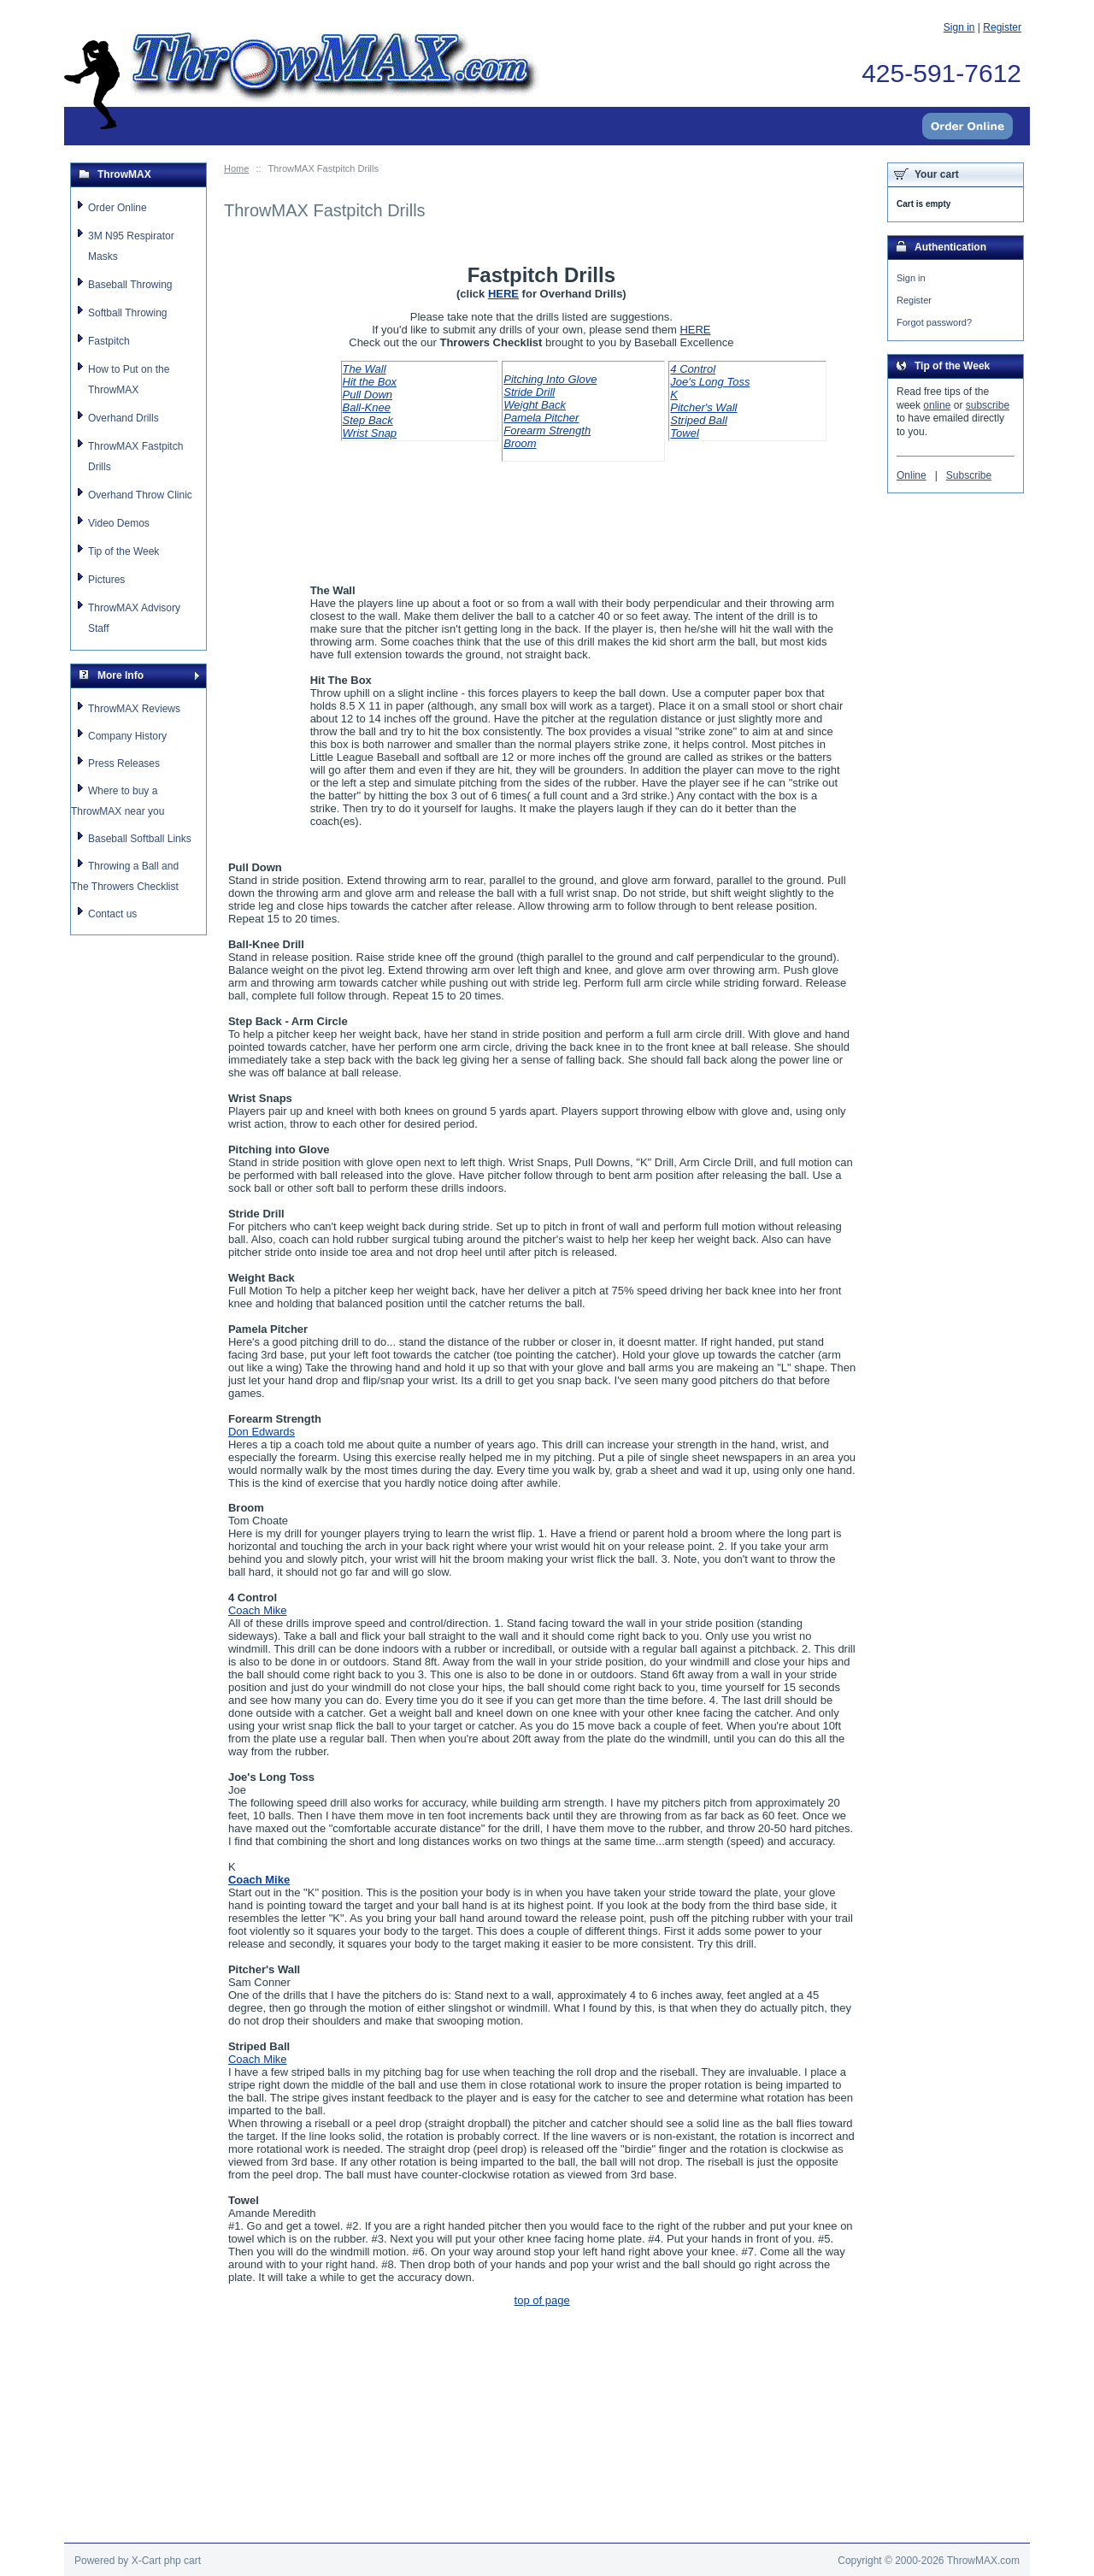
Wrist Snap (370, 433)
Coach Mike (257, 1610)
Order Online (117, 208)
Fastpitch (109, 341)
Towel (684, 433)
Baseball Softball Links (139, 839)
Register (914, 301)
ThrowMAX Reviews (134, 709)
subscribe (987, 408)
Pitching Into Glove (550, 379)
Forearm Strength (547, 430)
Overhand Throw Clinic (140, 495)
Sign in (911, 278)
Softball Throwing (128, 313)
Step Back (368, 420)
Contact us (112, 914)
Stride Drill (529, 392)
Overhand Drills (123, 418)
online (936, 408)
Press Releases (124, 763)
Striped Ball (698, 420)
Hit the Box (370, 381)
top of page (542, 2300)
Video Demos (119, 523)
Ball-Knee (367, 407)
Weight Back (534, 404)
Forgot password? (934, 324)
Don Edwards (261, 1431)
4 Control (692, 369)
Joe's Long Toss (710, 381)
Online (911, 478)
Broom (519, 443)
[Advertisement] (547, 2504)
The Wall (364, 369)
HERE (503, 293)
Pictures (106, 580)
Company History (127, 736)
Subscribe (968, 478)
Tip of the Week (123, 551)
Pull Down (368, 394)
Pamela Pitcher (541, 417)
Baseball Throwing (130, 285)
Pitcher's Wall (703, 407)
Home (236, 168)
